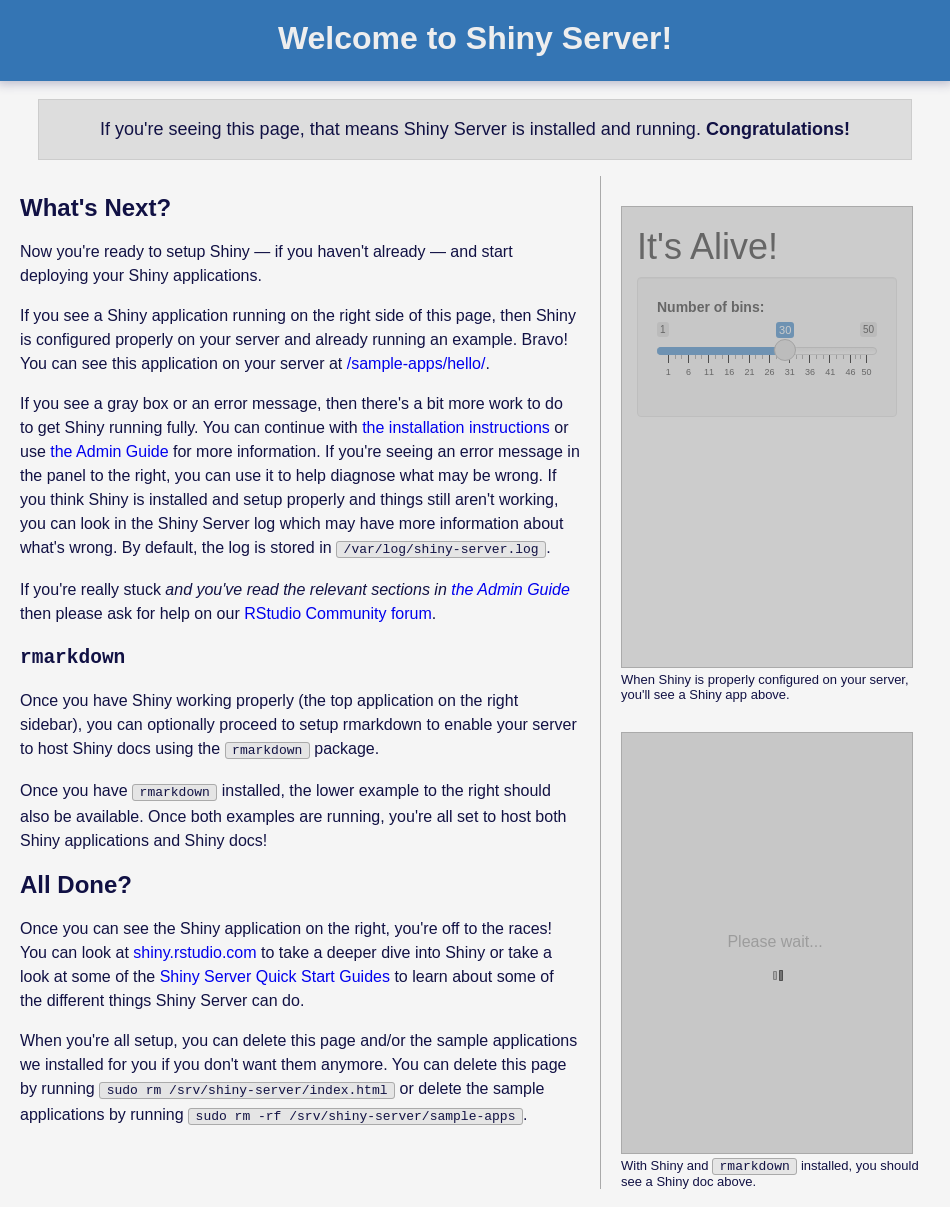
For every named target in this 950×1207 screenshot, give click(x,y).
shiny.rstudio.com (194, 946)
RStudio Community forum (338, 611)
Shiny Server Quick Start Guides (275, 970)
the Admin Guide (109, 451)
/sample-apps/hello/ (416, 363)
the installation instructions (456, 427)
